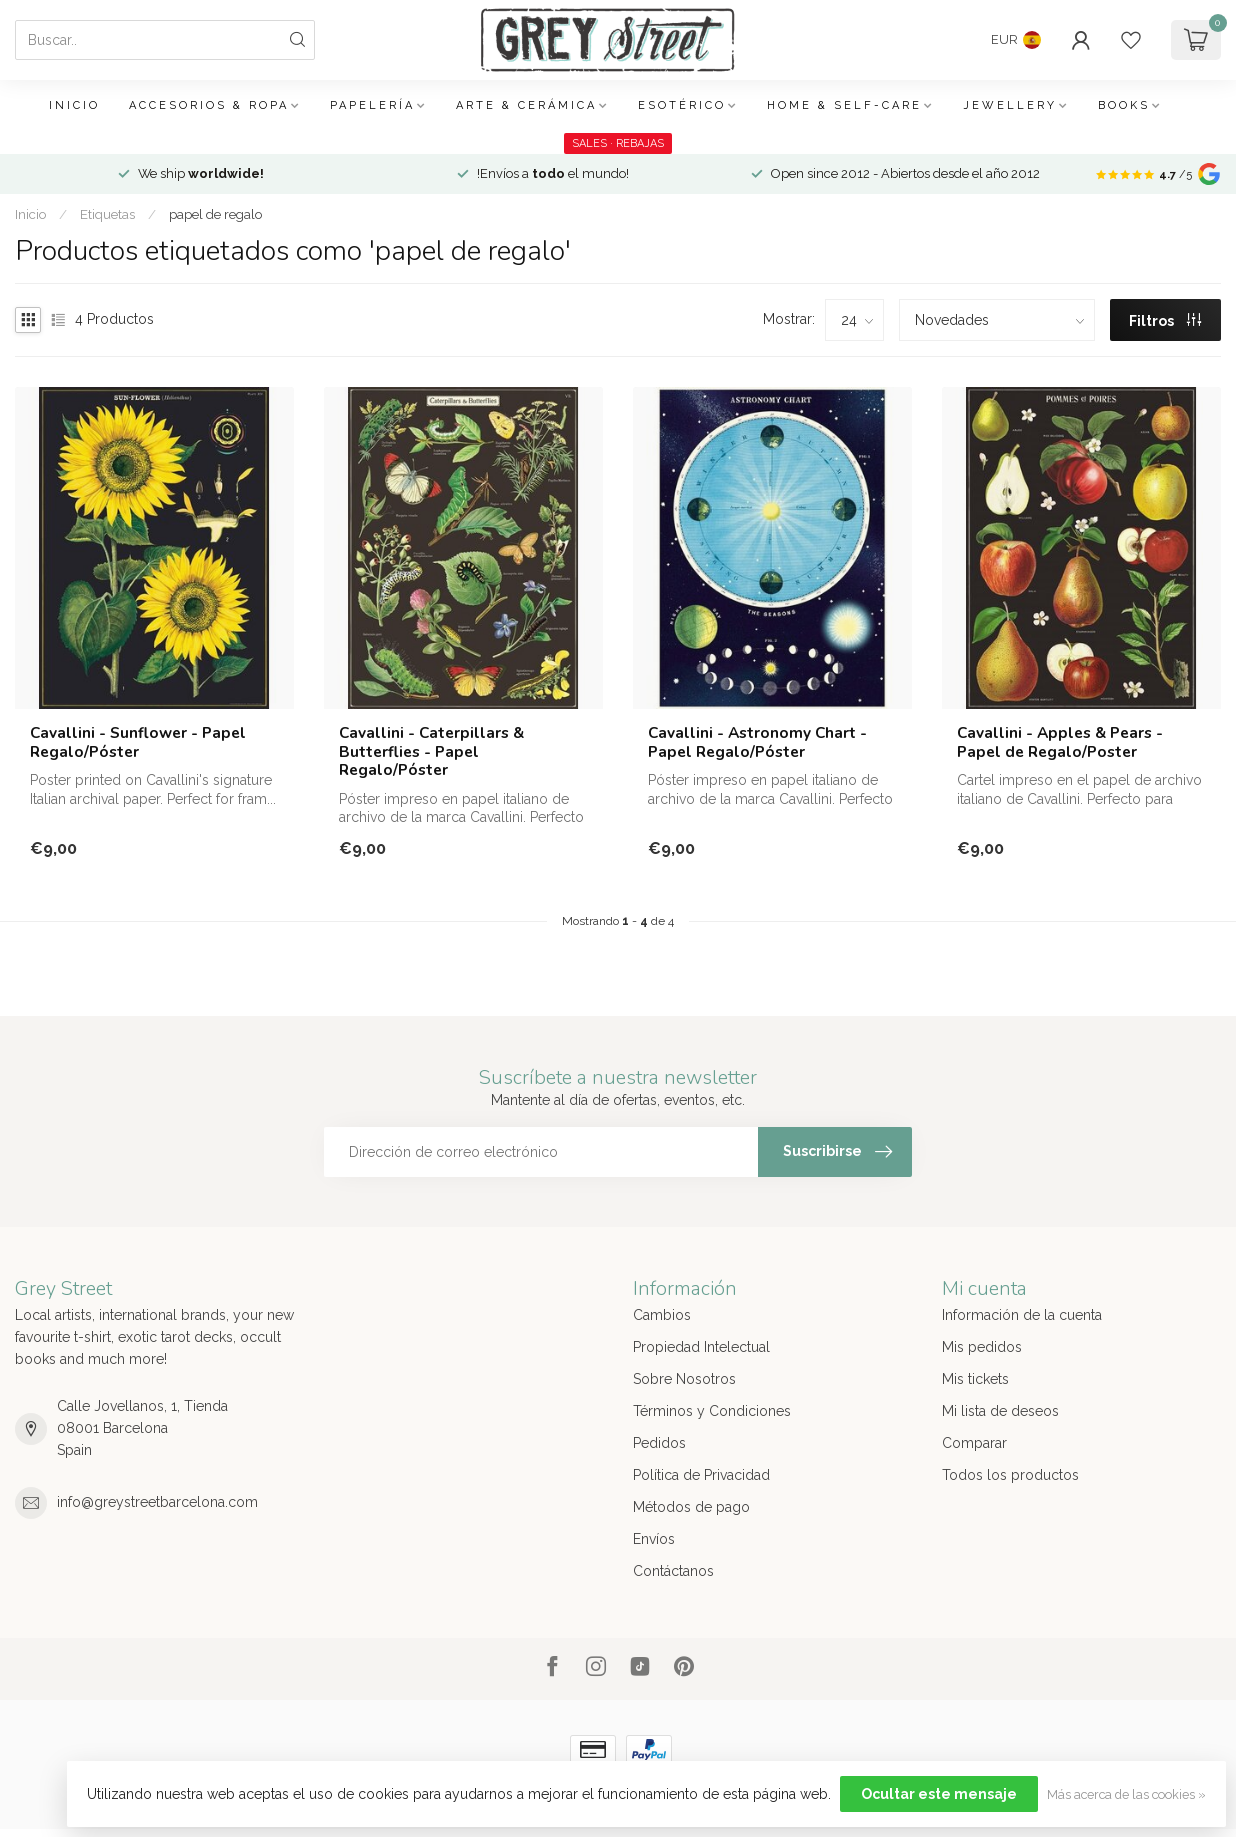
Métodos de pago (691, 1507)
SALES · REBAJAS (618, 143)
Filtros (1165, 321)
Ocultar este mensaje (939, 1794)
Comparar (974, 1443)
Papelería (372, 105)
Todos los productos (1010, 1475)
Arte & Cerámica (526, 105)
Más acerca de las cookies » (1126, 1794)
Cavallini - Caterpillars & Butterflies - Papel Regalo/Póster (431, 751)
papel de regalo (215, 214)
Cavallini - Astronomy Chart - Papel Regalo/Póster (757, 742)
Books (1124, 105)
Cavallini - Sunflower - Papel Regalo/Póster (138, 742)
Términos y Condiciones (712, 1411)
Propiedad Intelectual (701, 1347)
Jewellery (1010, 105)
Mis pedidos (982, 1347)
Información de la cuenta (1022, 1315)
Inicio (74, 105)
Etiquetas (107, 214)
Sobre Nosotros (684, 1379)
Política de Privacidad (701, 1475)
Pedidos (659, 1443)
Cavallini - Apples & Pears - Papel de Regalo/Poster (1060, 742)
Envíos (654, 1539)
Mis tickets (975, 1379)
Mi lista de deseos (1000, 1411)
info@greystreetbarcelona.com (157, 1502)
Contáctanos (673, 1571)
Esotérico (682, 105)
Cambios (662, 1315)
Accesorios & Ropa (209, 105)
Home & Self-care (844, 105)
